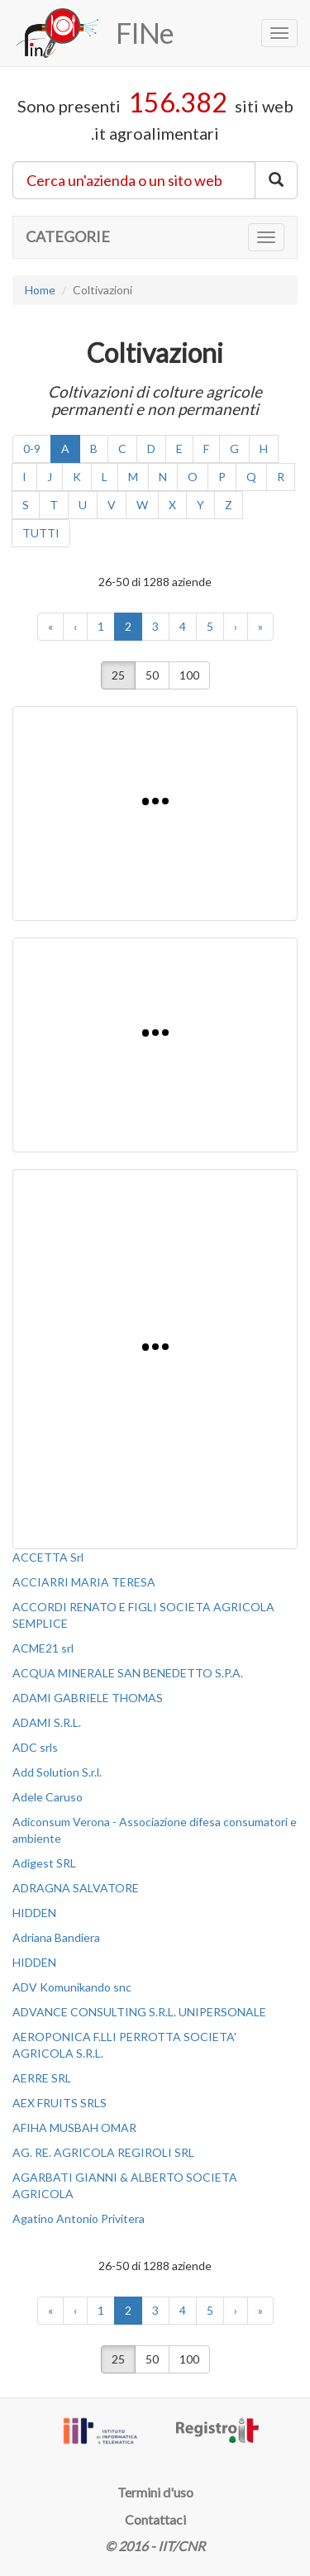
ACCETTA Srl (47, 1557)
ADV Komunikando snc (71, 1987)
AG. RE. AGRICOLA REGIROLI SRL (103, 2152)
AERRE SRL (41, 2078)
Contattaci (155, 2519)
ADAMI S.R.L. (46, 1722)
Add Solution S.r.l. (57, 1772)
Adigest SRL (44, 1863)
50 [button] (152, 675)
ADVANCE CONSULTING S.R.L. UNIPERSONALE (139, 2012)
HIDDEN (34, 1913)
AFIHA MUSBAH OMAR (74, 2127)
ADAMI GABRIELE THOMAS (87, 1698)
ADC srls (35, 1747)
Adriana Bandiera (56, 1937)
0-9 (32, 448)
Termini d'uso (155, 2492)
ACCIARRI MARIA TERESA (83, 1582)
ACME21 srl (43, 1648)
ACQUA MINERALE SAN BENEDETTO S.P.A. (127, 1673)
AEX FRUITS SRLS (59, 2103)
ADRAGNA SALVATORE (75, 1888)
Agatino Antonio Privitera (78, 2218)
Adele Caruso (47, 1797)
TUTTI (41, 533)
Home (40, 290)
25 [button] (118, 675)
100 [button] (189, 675)
